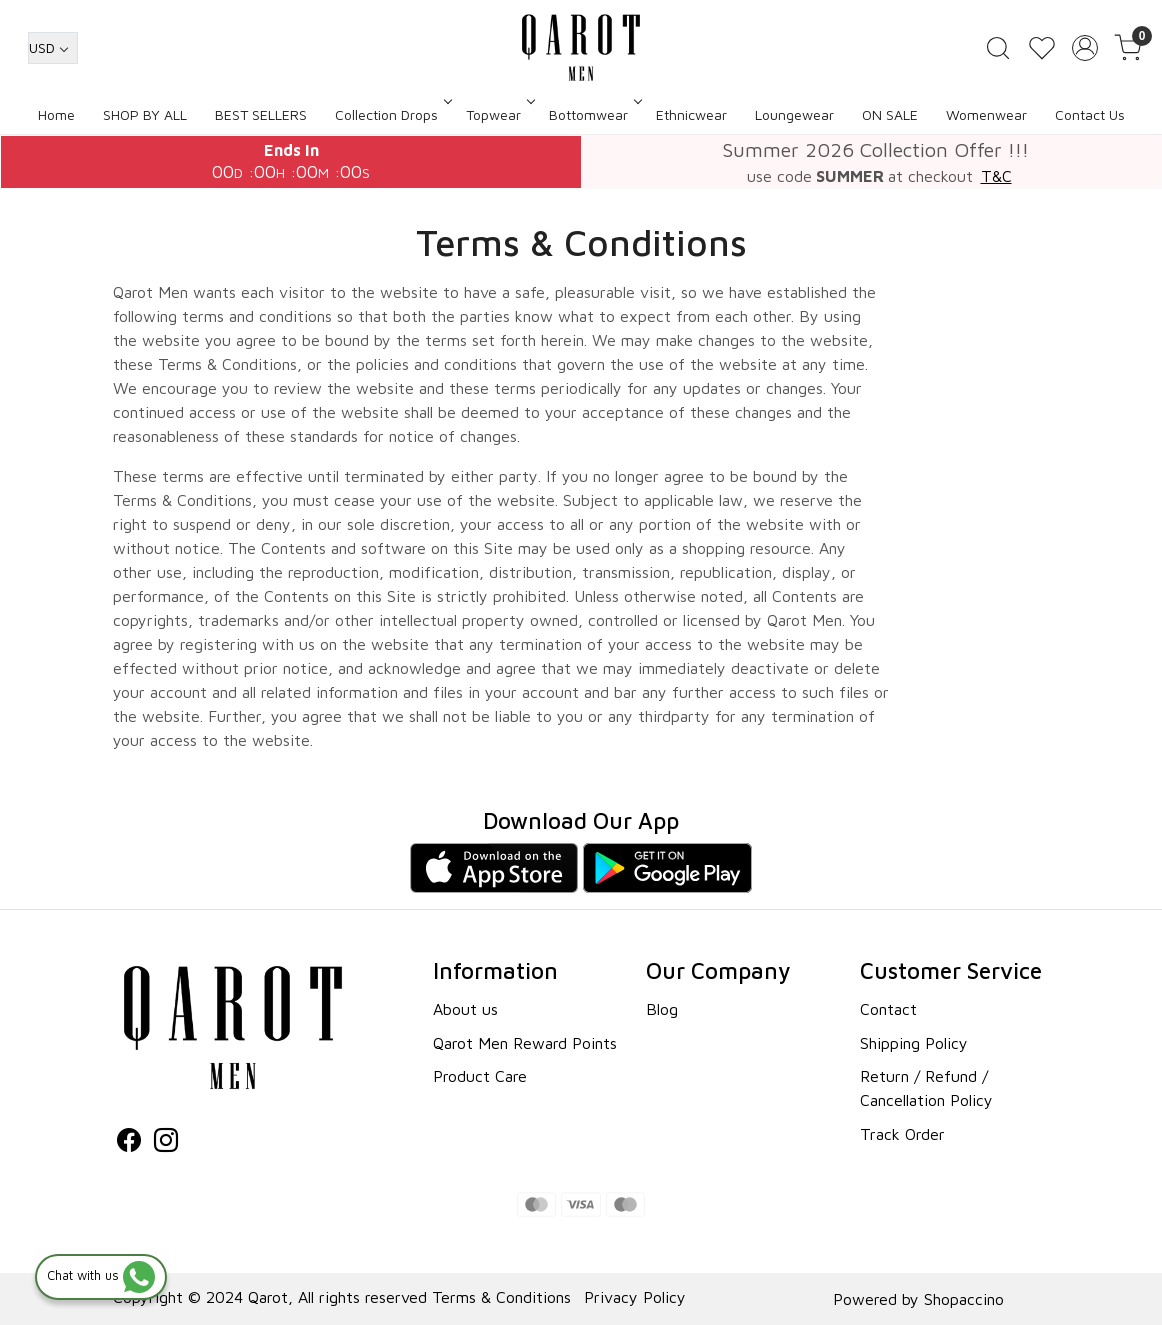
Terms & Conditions (501, 1297)
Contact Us (1090, 114)
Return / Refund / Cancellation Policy (926, 1088)
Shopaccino (964, 1299)
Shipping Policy (914, 1043)
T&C (996, 176)
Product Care (480, 1076)
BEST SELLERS (261, 114)
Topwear (499, 114)
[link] (998, 48)
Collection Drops (392, 114)
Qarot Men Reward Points (525, 1043)
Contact (888, 1009)
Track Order (902, 1134)
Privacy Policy (635, 1297)
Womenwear (986, 114)
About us (465, 1009)
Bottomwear (594, 114)
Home (56, 114)
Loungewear (794, 114)
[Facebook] (129, 1143)
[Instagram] (166, 1143)
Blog (662, 1009)
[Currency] (53, 48)
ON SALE (890, 114)
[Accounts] (1085, 48)
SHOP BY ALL (145, 114)
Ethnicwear (691, 114)
